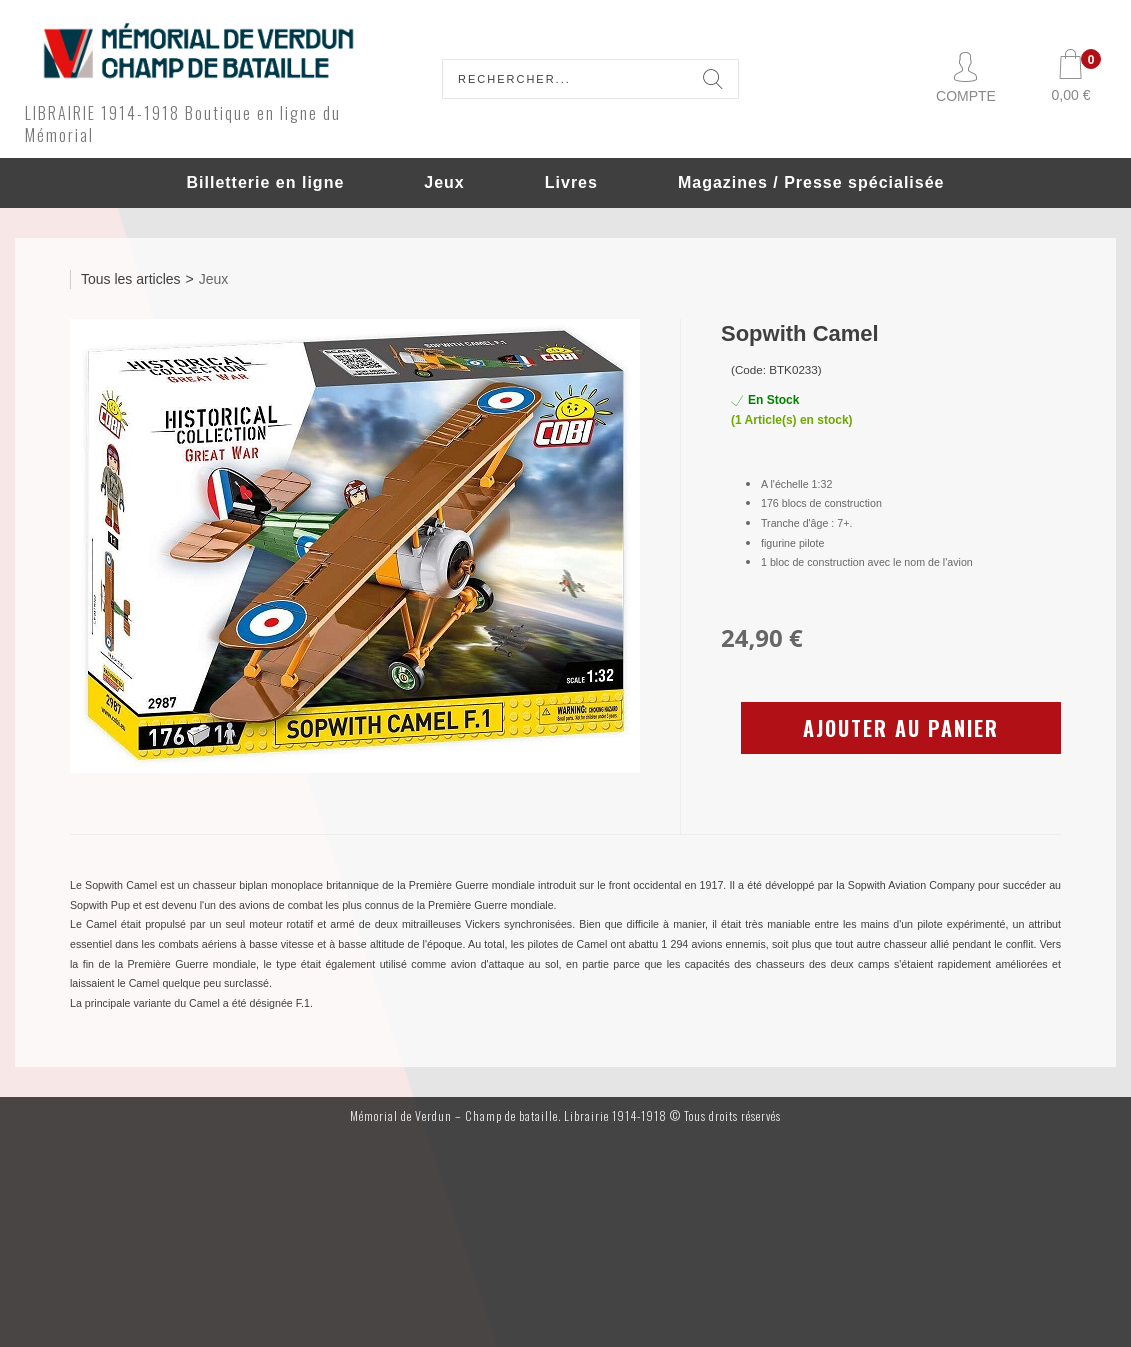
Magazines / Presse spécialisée (811, 182)
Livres (571, 182)
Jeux (444, 182)
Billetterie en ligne (265, 182)
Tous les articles (131, 279)
